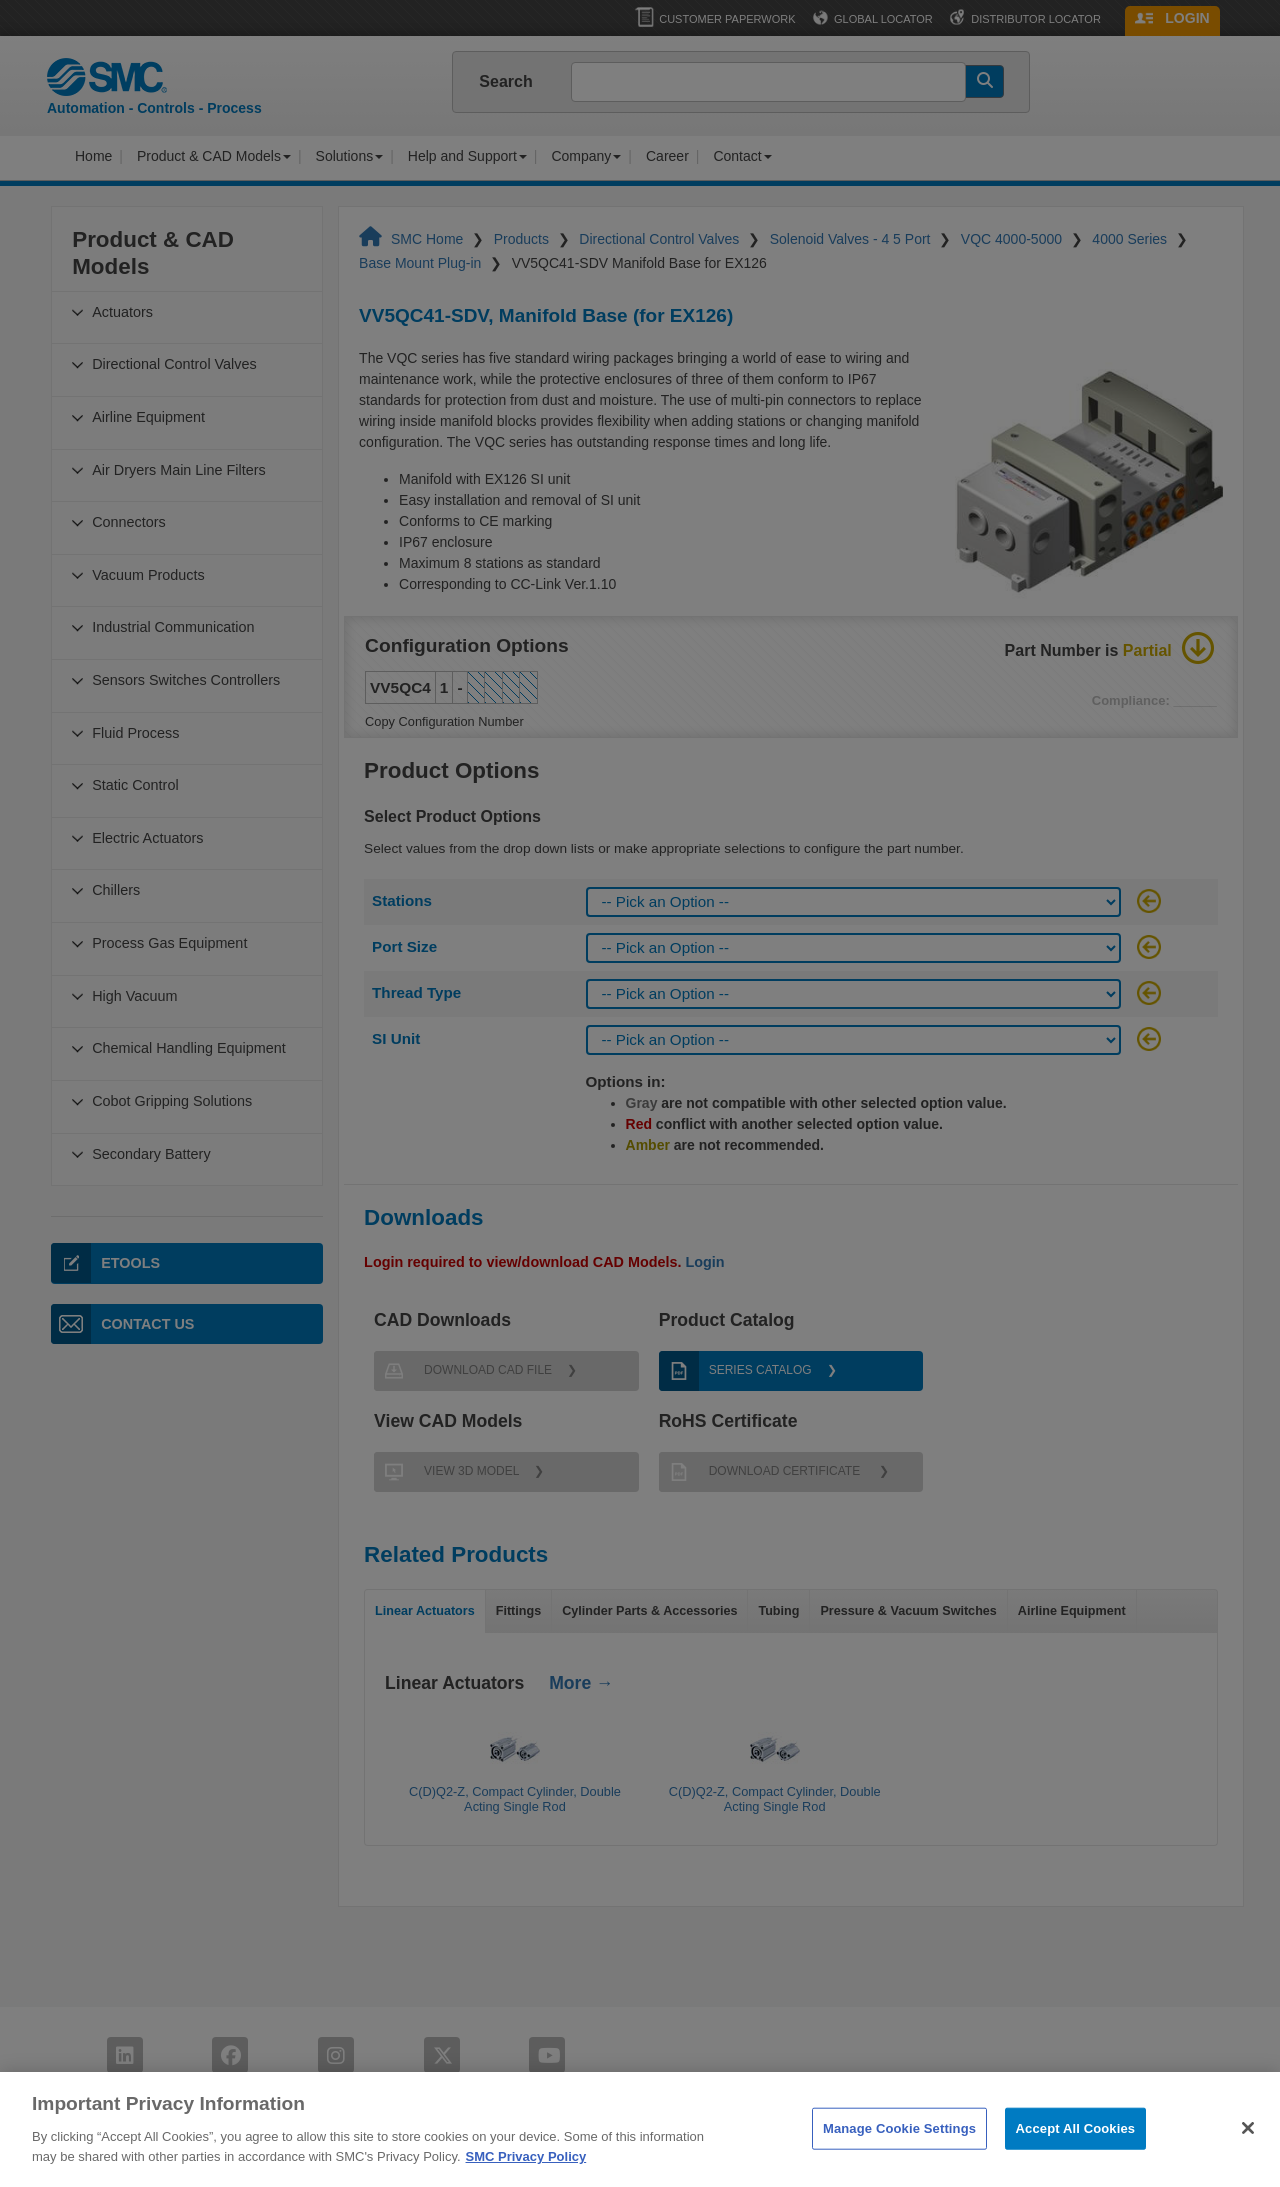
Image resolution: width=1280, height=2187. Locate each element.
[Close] (1248, 2148)
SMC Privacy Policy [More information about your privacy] (526, 2175)
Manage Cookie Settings (899, 2147)
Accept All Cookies (1076, 2147)
